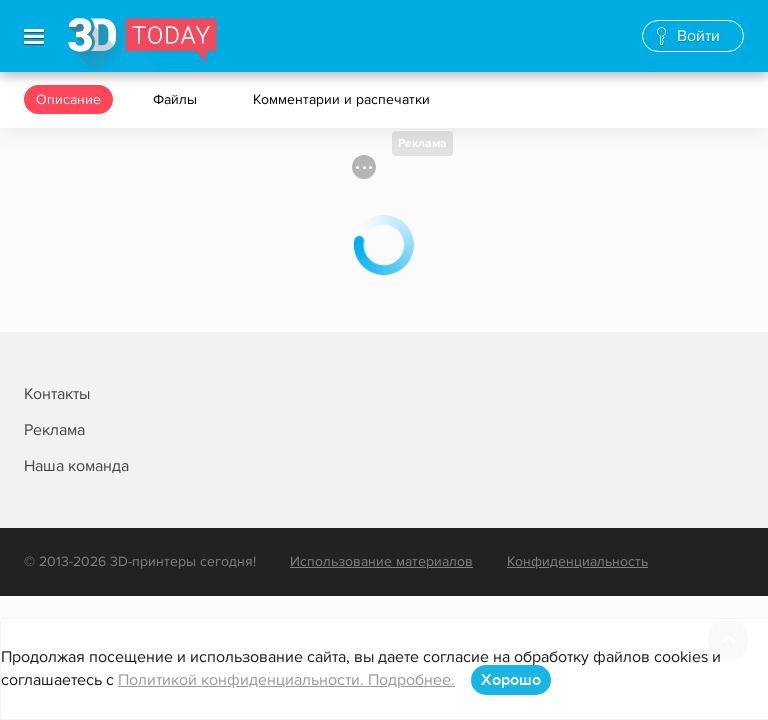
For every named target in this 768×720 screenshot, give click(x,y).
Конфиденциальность (577, 561)
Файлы (177, 99)
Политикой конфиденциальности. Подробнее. (286, 680)
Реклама (422, 143)
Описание (68, 99)
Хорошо (511, 680)
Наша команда (76, 466)
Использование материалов (381, 561)
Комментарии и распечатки (343, 99)
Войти (698, 36)
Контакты (57, 394)
